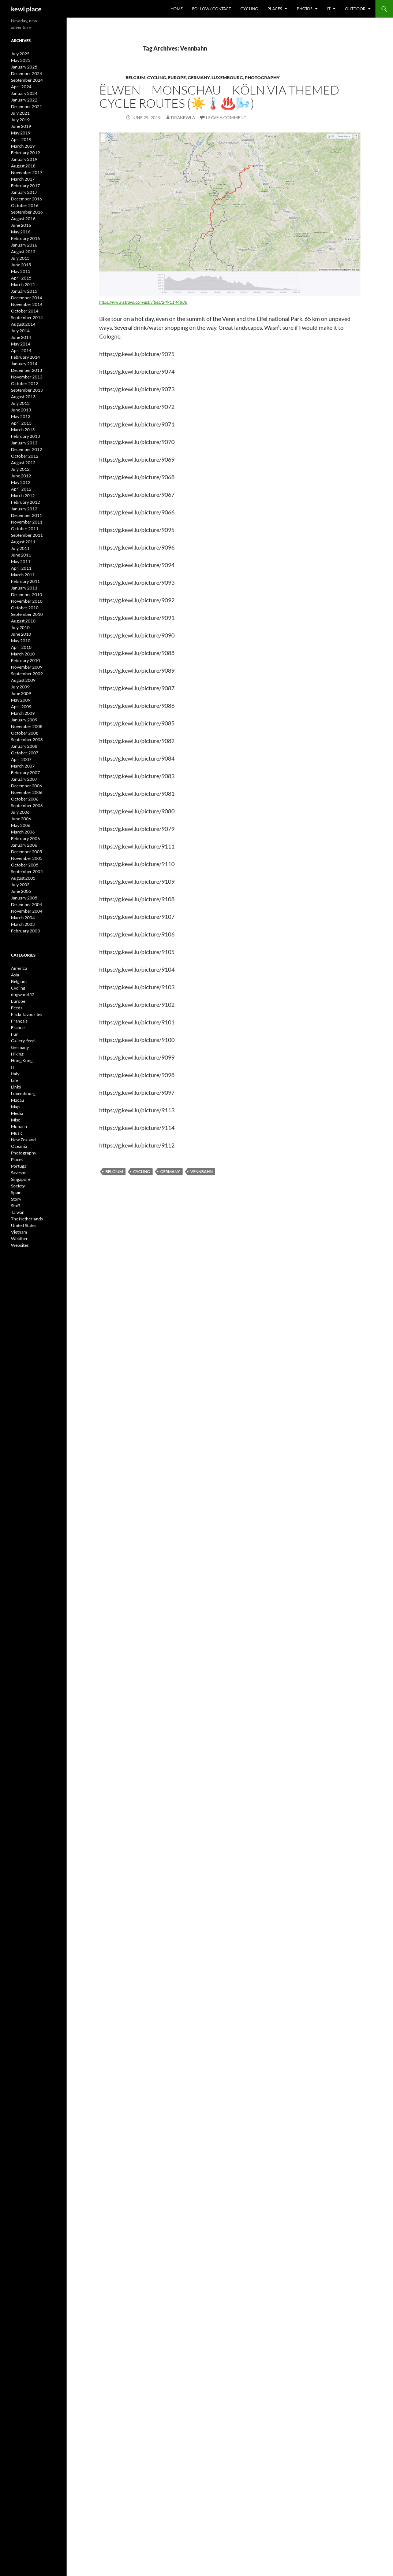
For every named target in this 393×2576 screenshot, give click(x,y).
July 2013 (20, 403)
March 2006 (23, 832)
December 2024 (26, 73)
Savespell (20, 1172)
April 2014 (21, 350)
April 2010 (21, 647)
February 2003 (25, 931)
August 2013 (23, 396)
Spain (16, 1192)
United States (23, 1225)
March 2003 (23, 924)
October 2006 (24, 799)
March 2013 (23, 429)
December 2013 (26, 370)
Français (19, 1021)
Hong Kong (22, 1060)
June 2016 (21, 225)
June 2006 (21, 818)
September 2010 (27, 614)
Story (16, 1199)
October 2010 (24, 607)
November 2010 (26, 601)
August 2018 (23, 166)
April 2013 (21, 423)
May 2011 (20, 561)
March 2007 (23, 766)
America (19, 968)
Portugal (19, 1166)
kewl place (26, 9)
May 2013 (20, 416)
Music (17, 1133)
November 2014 (26, 304)
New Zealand (23, 1139)
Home (177, 8)
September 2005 (27, 871)
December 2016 (26, 199)
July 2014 (20, 330)
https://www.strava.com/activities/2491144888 (143, 302)
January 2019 (24, 159)
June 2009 (21, 693)
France (18, 1027)
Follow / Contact (211, 8)
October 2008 (24, 733)
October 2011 (24, 528)
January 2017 (24, 192)
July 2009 (20, 687)
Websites (20, 1245)
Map (15, 1106)
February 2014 (25, 357)
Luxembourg (227, 77)
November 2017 (26, 172)
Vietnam (19, 1232)
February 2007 (25, 772)
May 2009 (20, 700)
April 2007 (21, 759)
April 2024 (21, 86)
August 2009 (23, 680)
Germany (199, 77)
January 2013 (24, 443)
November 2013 (26, 377)
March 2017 (23, 179)
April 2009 (21, 706)
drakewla (183, 117)
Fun (15, 1034)
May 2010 (20, 640)
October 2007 (24, 752)
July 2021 (20, 113)
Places (274, 8)
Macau (17, 1100)
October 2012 (24, 456)
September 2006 (27, 805)
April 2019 (21, 139)
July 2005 (20, 884)
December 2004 (26, 904)
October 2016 (24, 205)
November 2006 (26, 792)
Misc (15, 1120)
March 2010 (23, 654)
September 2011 (27, 535)
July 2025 (20, 53)
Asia (15, 974)
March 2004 (23, 917)
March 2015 (23, 284)
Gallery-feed (23, 1040)
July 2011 (20, 548)
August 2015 (23, 251)
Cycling (249, 8)
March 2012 (23, 495)
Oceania (19, 1146)
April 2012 (21, 489)
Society (18, 1186)
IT (328, 8)
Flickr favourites (26, 1014)
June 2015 (21, 264)
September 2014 (27, 317)
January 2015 (24, 291)
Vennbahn (201, 1171)
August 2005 (23, 878)
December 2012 (26, 449)
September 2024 (27, 80)
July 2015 (20, 258)
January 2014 (24, 363)
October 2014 (24, 311)
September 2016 (27, 212)
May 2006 (20, 825)
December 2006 (26, 785)
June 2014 (21, 337)
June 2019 (21, 126)
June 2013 (21, 410)
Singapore (20, 1179)
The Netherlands (27, 1219)
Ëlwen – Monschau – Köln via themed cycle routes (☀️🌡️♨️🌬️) (219, 96)
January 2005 (24, 898)
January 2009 (24, 719)
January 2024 (24, 93)
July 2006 (20, 812)
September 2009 (27, 673)
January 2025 (24, 67)
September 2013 (27, 390)
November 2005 (26, 858)
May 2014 (20, 344)
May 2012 (20, 482)
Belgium (135, 77)
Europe (177, 77)
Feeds (16, 1007)
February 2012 (25, 502)
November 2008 (26, 726)
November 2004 (26, 911)
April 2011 (21, 568)
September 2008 (27, 739)
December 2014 (26, 297)
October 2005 (24, 865)
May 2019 (20, 133)
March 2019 (23, 146)
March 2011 (23, 574)
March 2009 (23, 713)
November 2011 (26, 522)
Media (17, 1113)
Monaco (19, 1126)
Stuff (15, 1205)
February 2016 (25, 238)
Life (14, 1080)
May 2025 (20, 60)
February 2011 (25, 581)
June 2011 (21, 555)
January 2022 (24, 100)
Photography (262, 77)
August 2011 (23, 541)
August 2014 (23, 324)
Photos (304, 8)
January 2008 (24, 746)
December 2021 (26, 106)
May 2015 (20, 271)
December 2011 (26, 515)
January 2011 (24, 588)
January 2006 (24, 845)
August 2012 (23, 462)
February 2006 (25, 838)
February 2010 (25, 660)
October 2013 (24, 383)
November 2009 (26, 667)
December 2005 (26, 851)
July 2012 (20, 469)
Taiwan (18, 1212)
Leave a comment (226, 117)
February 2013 (25, 436)
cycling (141, 1171)
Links (16, 1087)
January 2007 (24, 779)
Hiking (17, 1054)
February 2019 (25, 152)
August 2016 (23, 218)
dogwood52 (22, 994)
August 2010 (23, 621)
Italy (15, 1073)
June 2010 (21, 634)
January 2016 (24, 245)
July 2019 (20, 119)
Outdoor (355, 8)
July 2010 (20, 627)
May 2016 (20, 231)
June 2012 (21, 475)
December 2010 (26, 594)
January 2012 (24, 508)
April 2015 (21, 278)
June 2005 (21, 891)
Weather (19, 1238)
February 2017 (25, 185)
